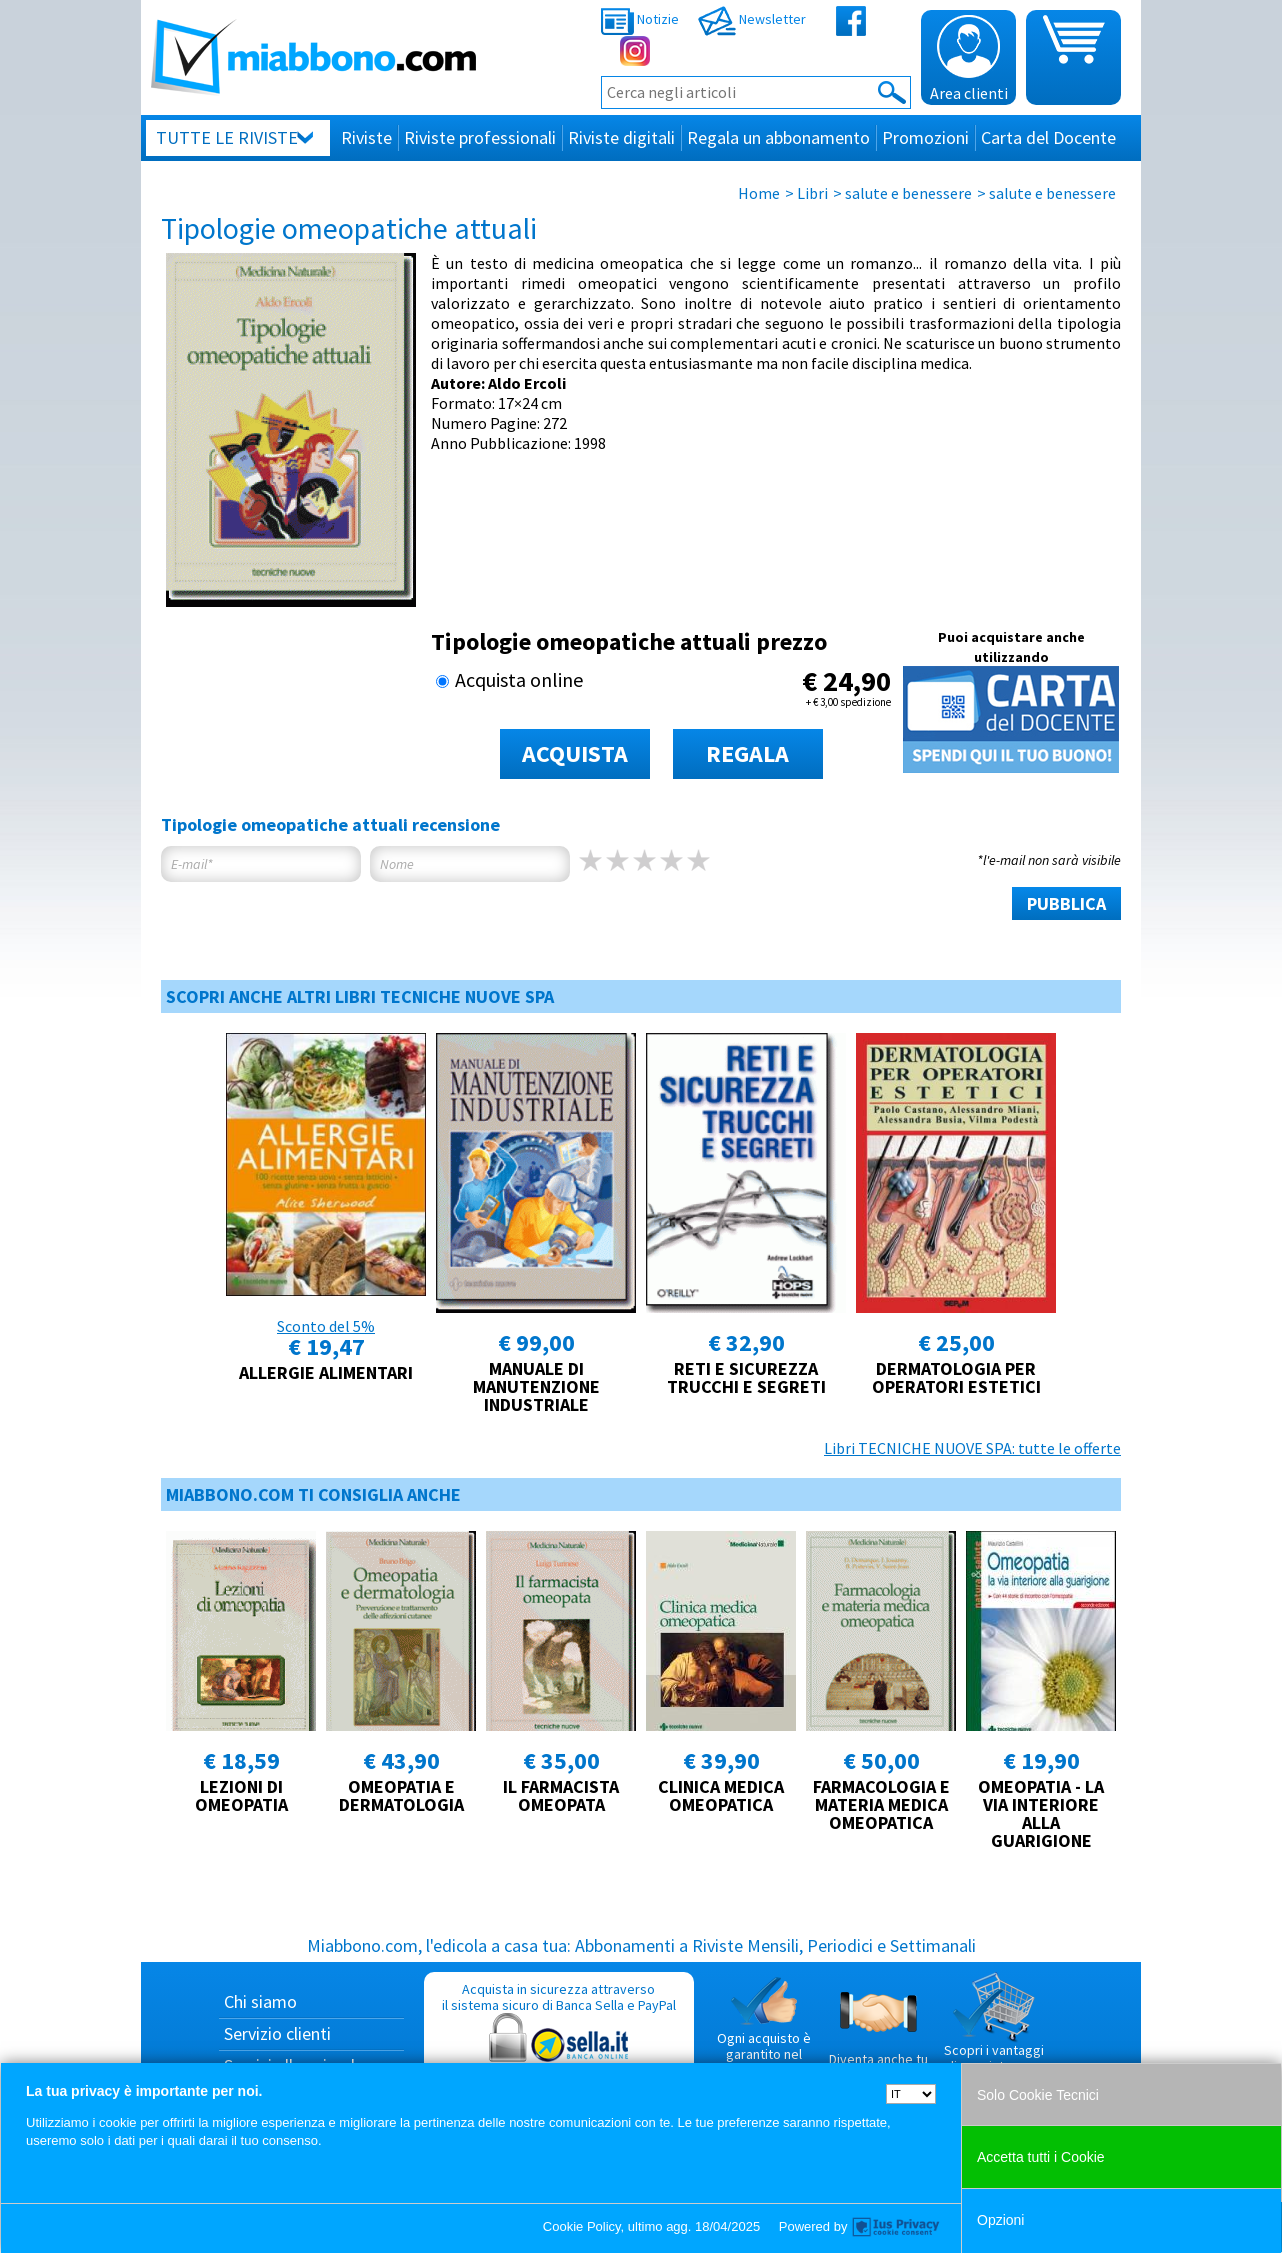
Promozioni (925, 137)
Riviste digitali (621, 137)
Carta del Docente (1048, 137)
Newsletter (752, 19)
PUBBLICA (1066, 903)
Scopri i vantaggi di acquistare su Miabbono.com (994, 2031)
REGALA (747, 753)
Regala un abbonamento (778, 137)
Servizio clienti (277, 2033)
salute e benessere (908, 193)
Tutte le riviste (227, 137)
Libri (812, 193)
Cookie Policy (582, 2226)
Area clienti (969, 59)
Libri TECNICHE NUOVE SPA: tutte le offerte (972, 1448)
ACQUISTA (575, 753)
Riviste (366, 137)
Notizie (640, 19)
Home (759, 193)
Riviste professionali (480, 137)
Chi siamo (260, 2001)
